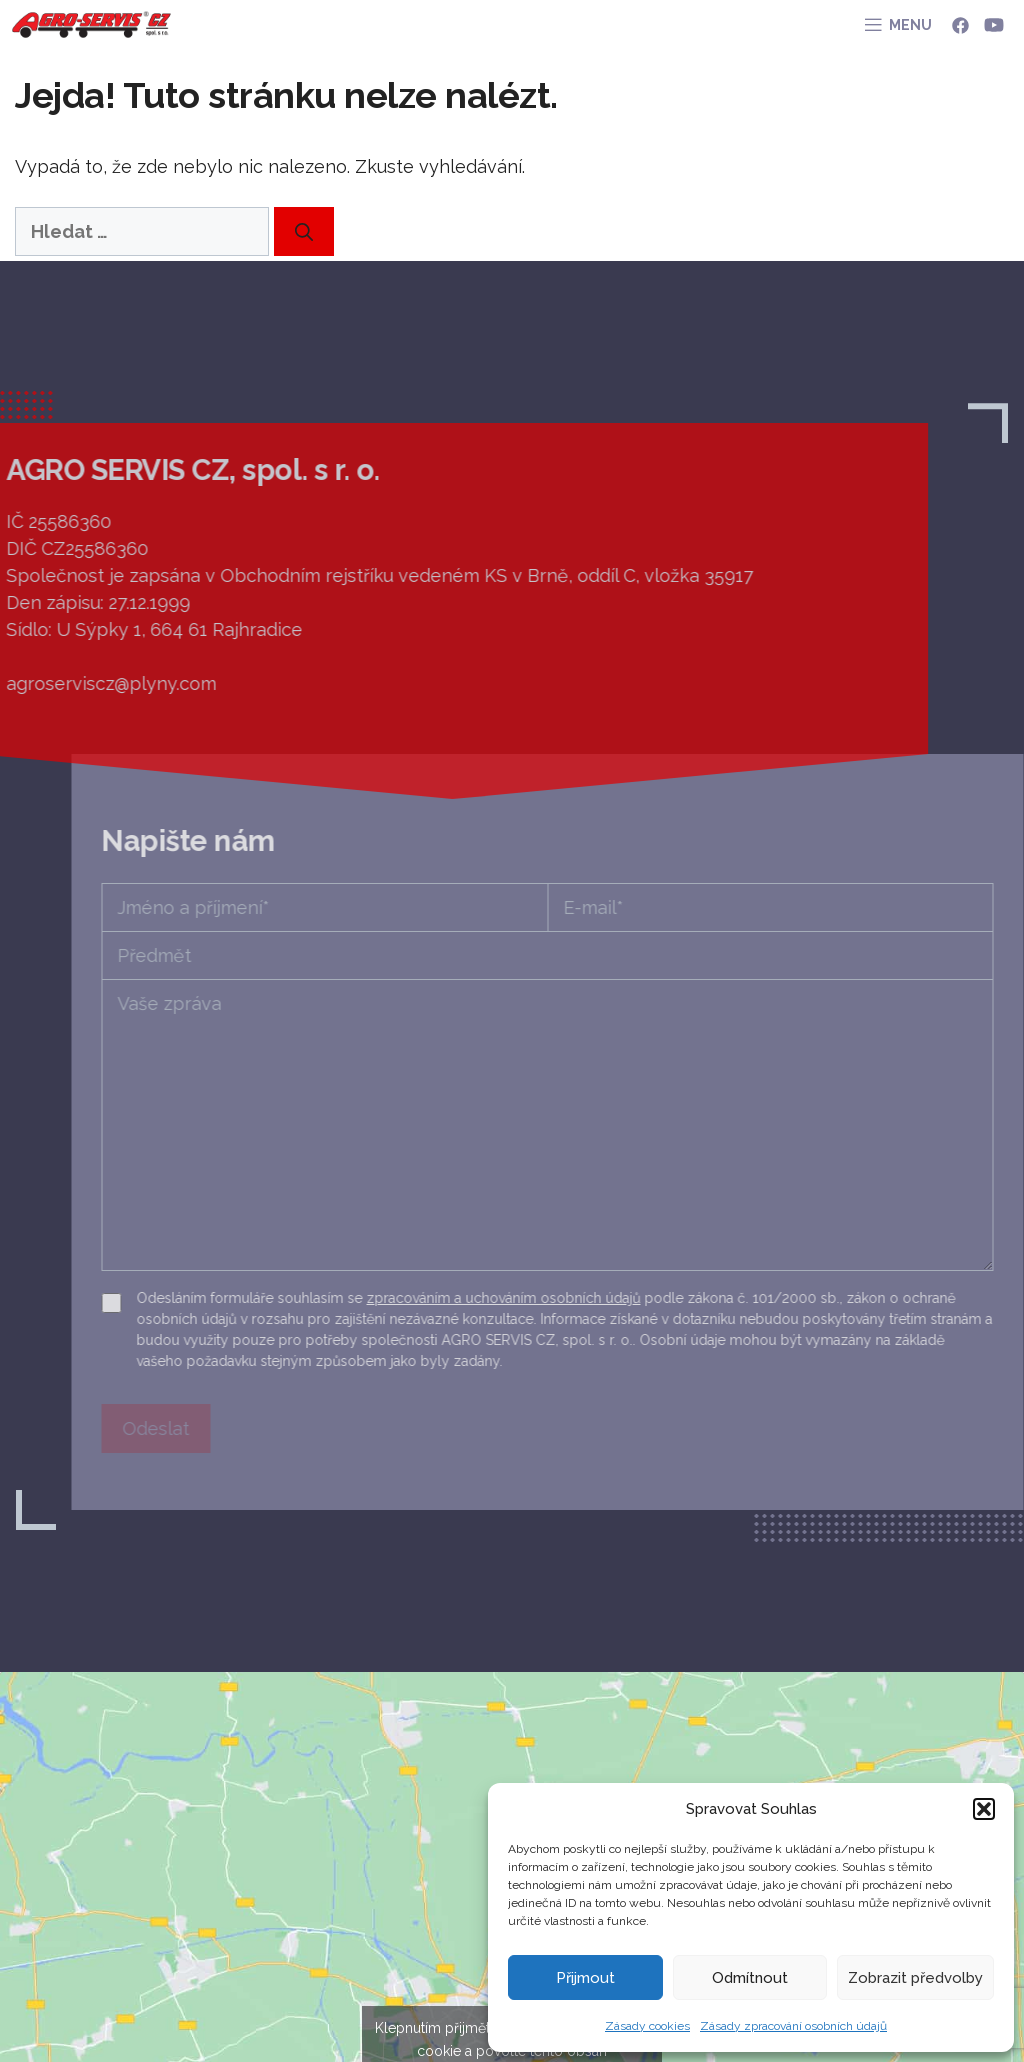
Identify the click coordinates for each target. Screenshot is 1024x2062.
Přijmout (585, 1978)
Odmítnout (750, 1978)
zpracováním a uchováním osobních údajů (621, 1298)
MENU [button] (910, 25)
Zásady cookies (647, 2026)
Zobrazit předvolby (915, 1978)
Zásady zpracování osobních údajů (793, 2026)
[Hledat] (304, 231)
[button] (984, 1809)
